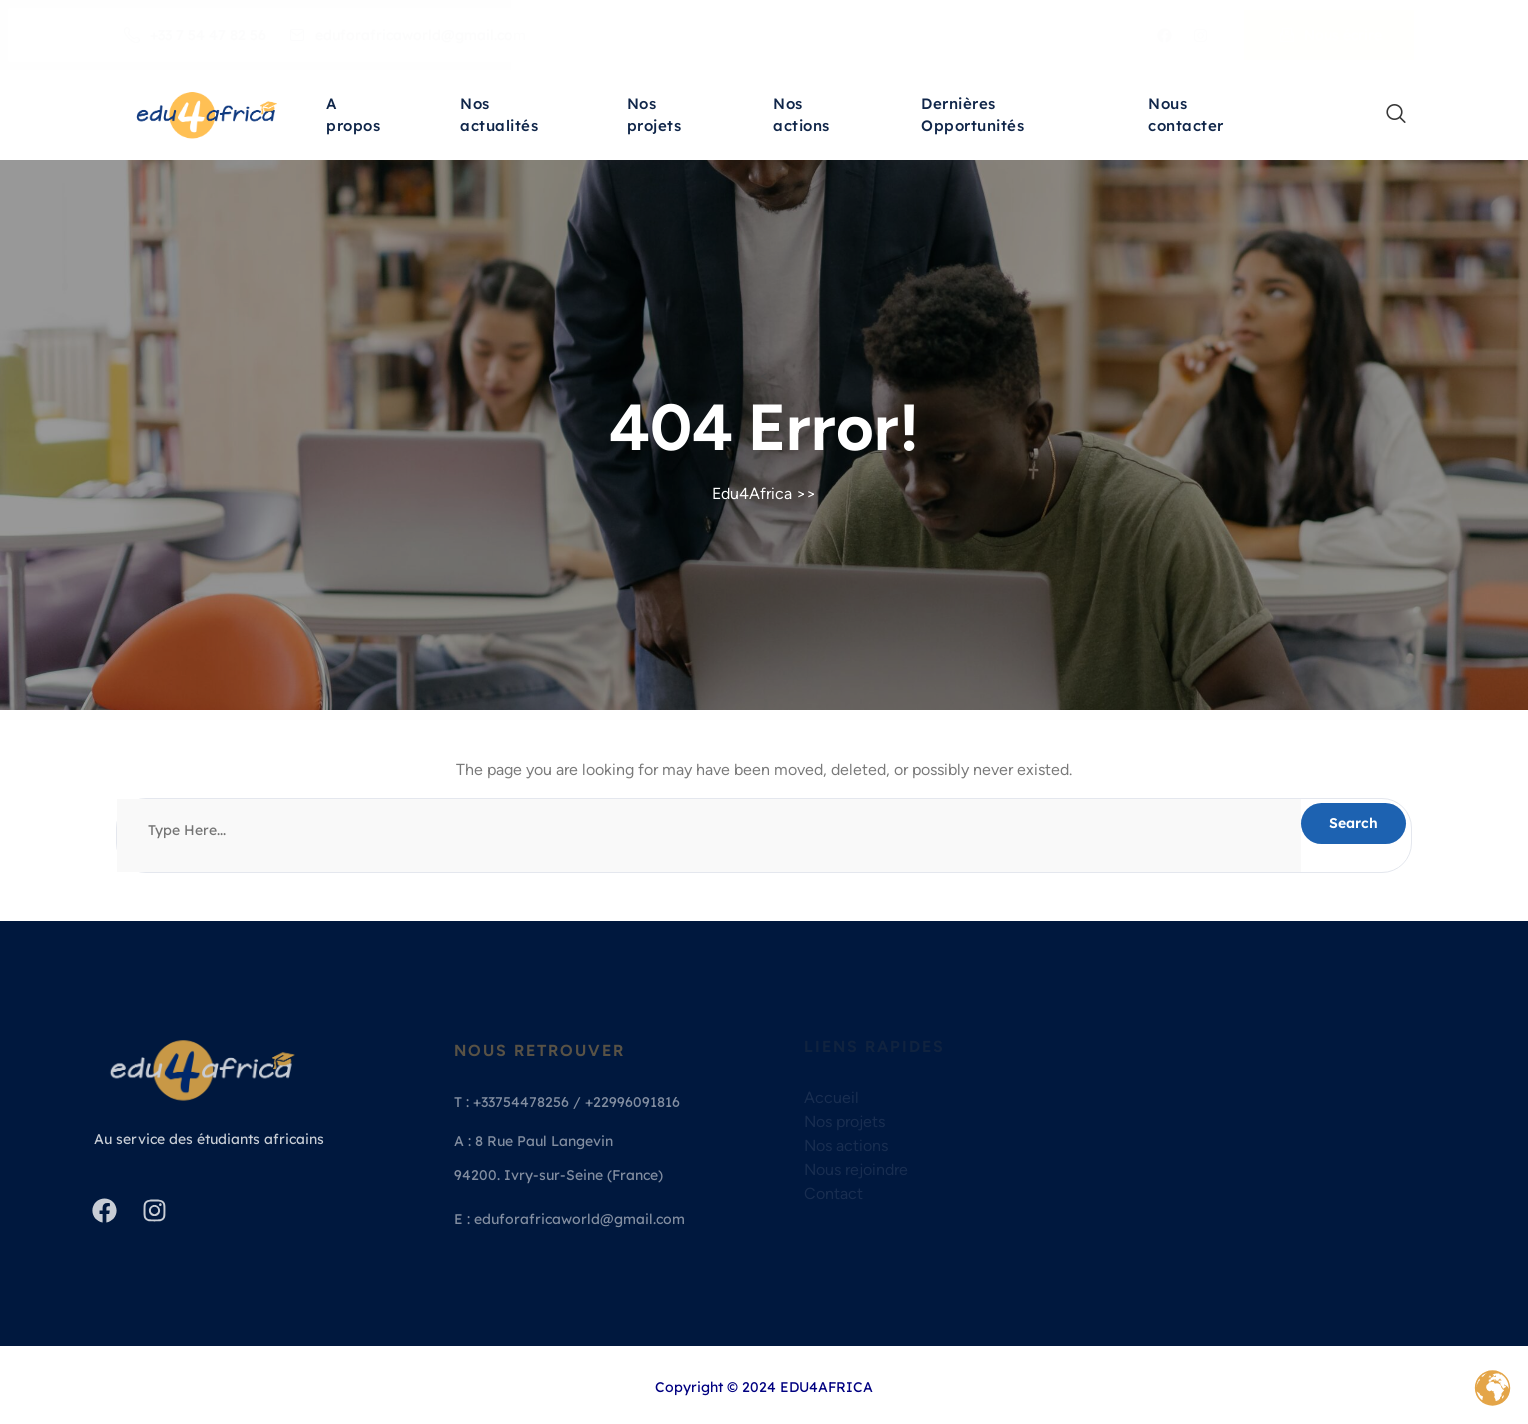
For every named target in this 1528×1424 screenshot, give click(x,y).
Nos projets (654, 117)
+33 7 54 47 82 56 (195, 35)
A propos (353, 117)
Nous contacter (1186, 117)
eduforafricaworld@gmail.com (407, 35)
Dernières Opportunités (972, 117)
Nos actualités (499, 117)
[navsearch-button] (1386, 115)
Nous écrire (1331, 35)
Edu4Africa (752, 493)
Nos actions (801, 117)
